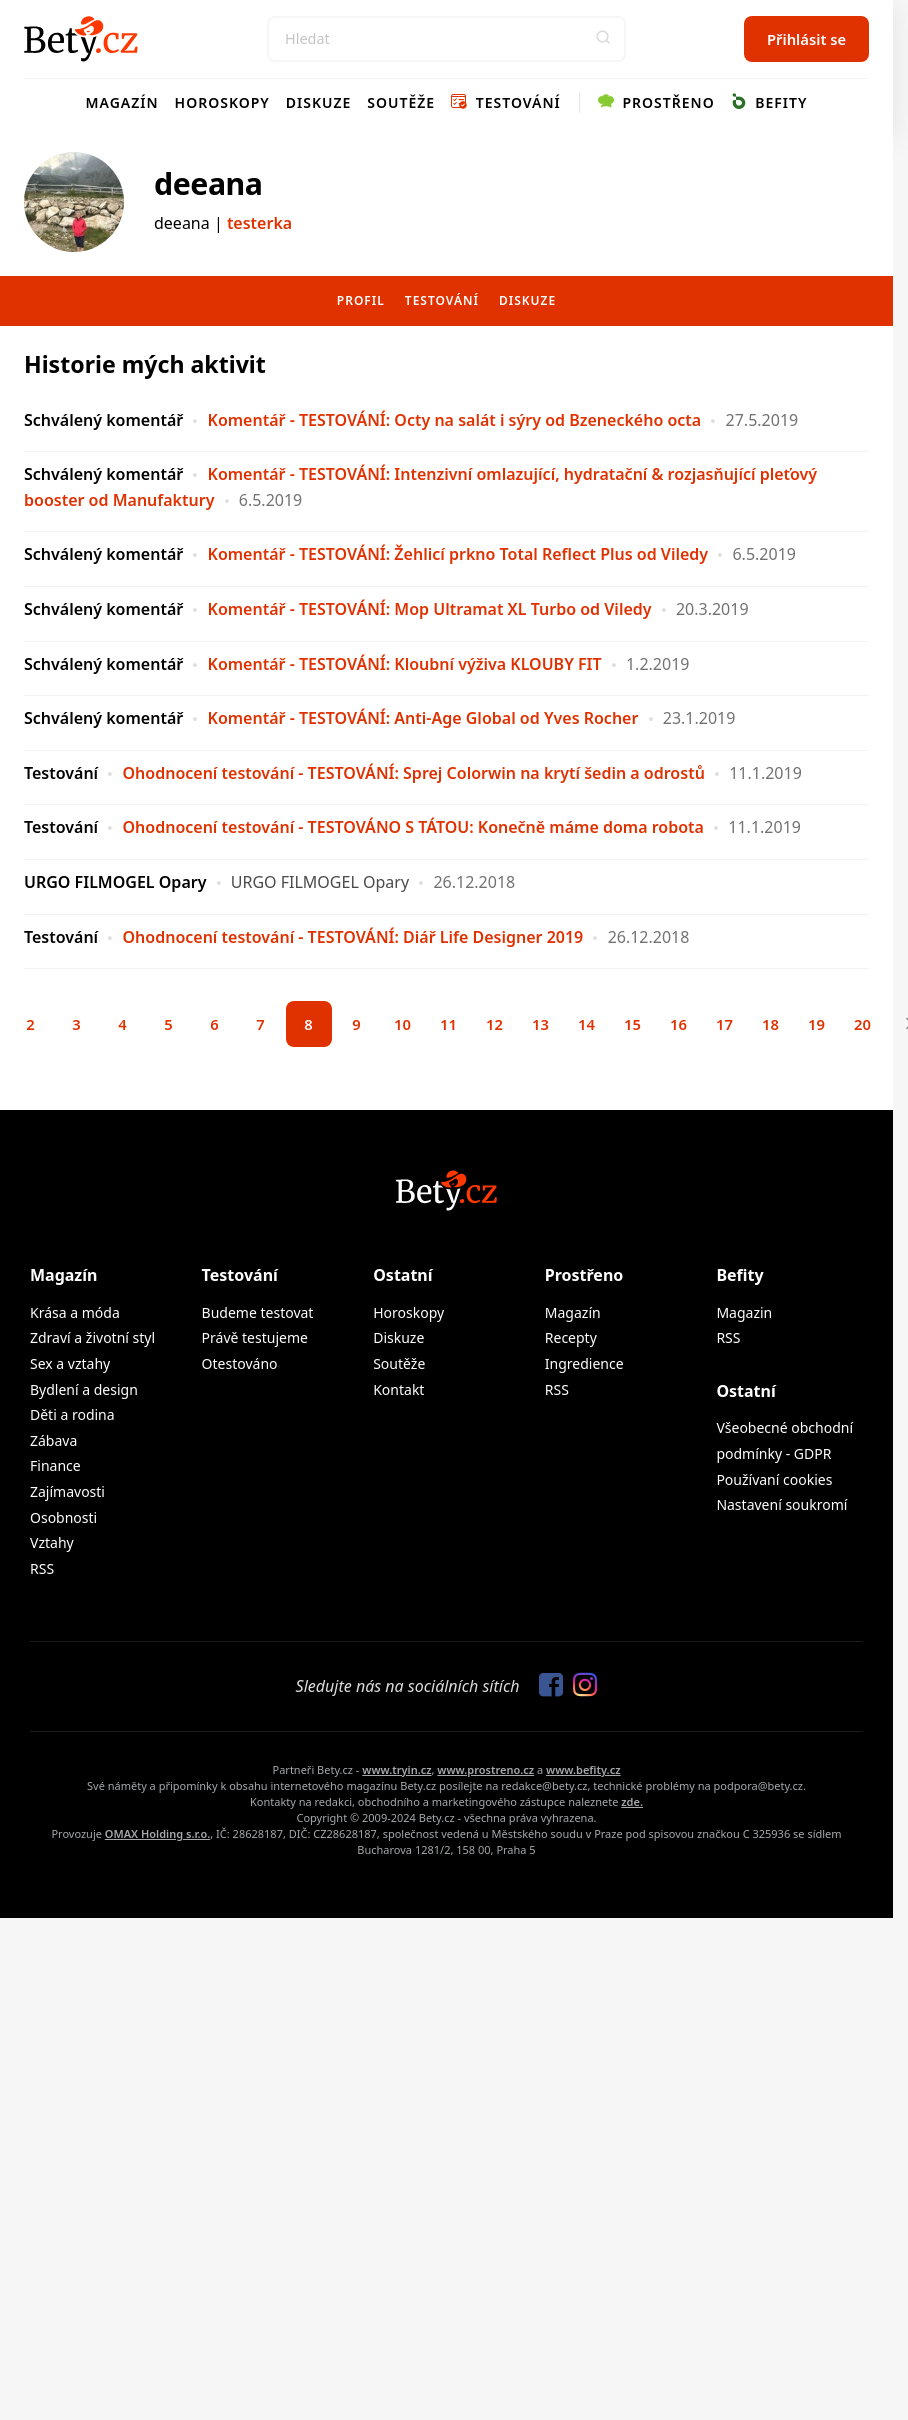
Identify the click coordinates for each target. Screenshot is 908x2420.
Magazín (122, 102)
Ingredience (584, 1363)
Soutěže (401, 102)
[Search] (446, 39)
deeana (208, 183)
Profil (361, 300)
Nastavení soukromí (781, 1504)
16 (678, 1024)
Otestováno (240, 1363)
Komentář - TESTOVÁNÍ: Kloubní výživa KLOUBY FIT (405, 664)
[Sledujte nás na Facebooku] (546, 1686)
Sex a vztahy (70, 1363)
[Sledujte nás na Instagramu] (580, 1686)
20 (862, 1024)
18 (770, 1024)
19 (816, 1024)
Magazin (744, 1312)
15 (632, 1024)
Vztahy (52, 1542)
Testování (506, 102)
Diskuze (319, 102)
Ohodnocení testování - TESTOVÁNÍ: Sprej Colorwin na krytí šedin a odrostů (413, 773)
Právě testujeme (255, 1337)
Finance (55, 1465)
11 (448, 1024)
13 (540, 1024)
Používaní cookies (774, 1479)
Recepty (571, 1337)
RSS (42, 1568)
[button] (603, 39)
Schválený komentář (103, 420)
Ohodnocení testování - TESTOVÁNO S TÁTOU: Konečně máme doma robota (412, 827)
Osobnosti (63, 1517)
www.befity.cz (583, 1769)
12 (494, 1024)
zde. (632, 1801)
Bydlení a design (84, 1389)
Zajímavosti (67, 1491)
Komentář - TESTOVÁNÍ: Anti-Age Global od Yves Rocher (423, 718)
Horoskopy (222, 102)
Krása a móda (75, 1312)
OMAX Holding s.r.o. (157, 1833)
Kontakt (398, 1389)
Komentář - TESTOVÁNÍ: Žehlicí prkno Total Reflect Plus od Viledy (458, 554)
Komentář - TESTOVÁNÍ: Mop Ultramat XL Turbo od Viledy (430, 609)
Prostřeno (656, 102)
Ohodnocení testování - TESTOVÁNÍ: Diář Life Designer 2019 (352, 937)
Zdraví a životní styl (92, 1337)
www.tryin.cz (396, 1769)
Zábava (53, 1440)
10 (402, 1024)
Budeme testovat (258, 1312)
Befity (769, 102)
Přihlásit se (806, 39)
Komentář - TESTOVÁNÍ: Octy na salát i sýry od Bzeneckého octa (455, 420)
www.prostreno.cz (485, 1769)
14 (586, 1024)
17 (724, 1024)
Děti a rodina (72, 1414)
